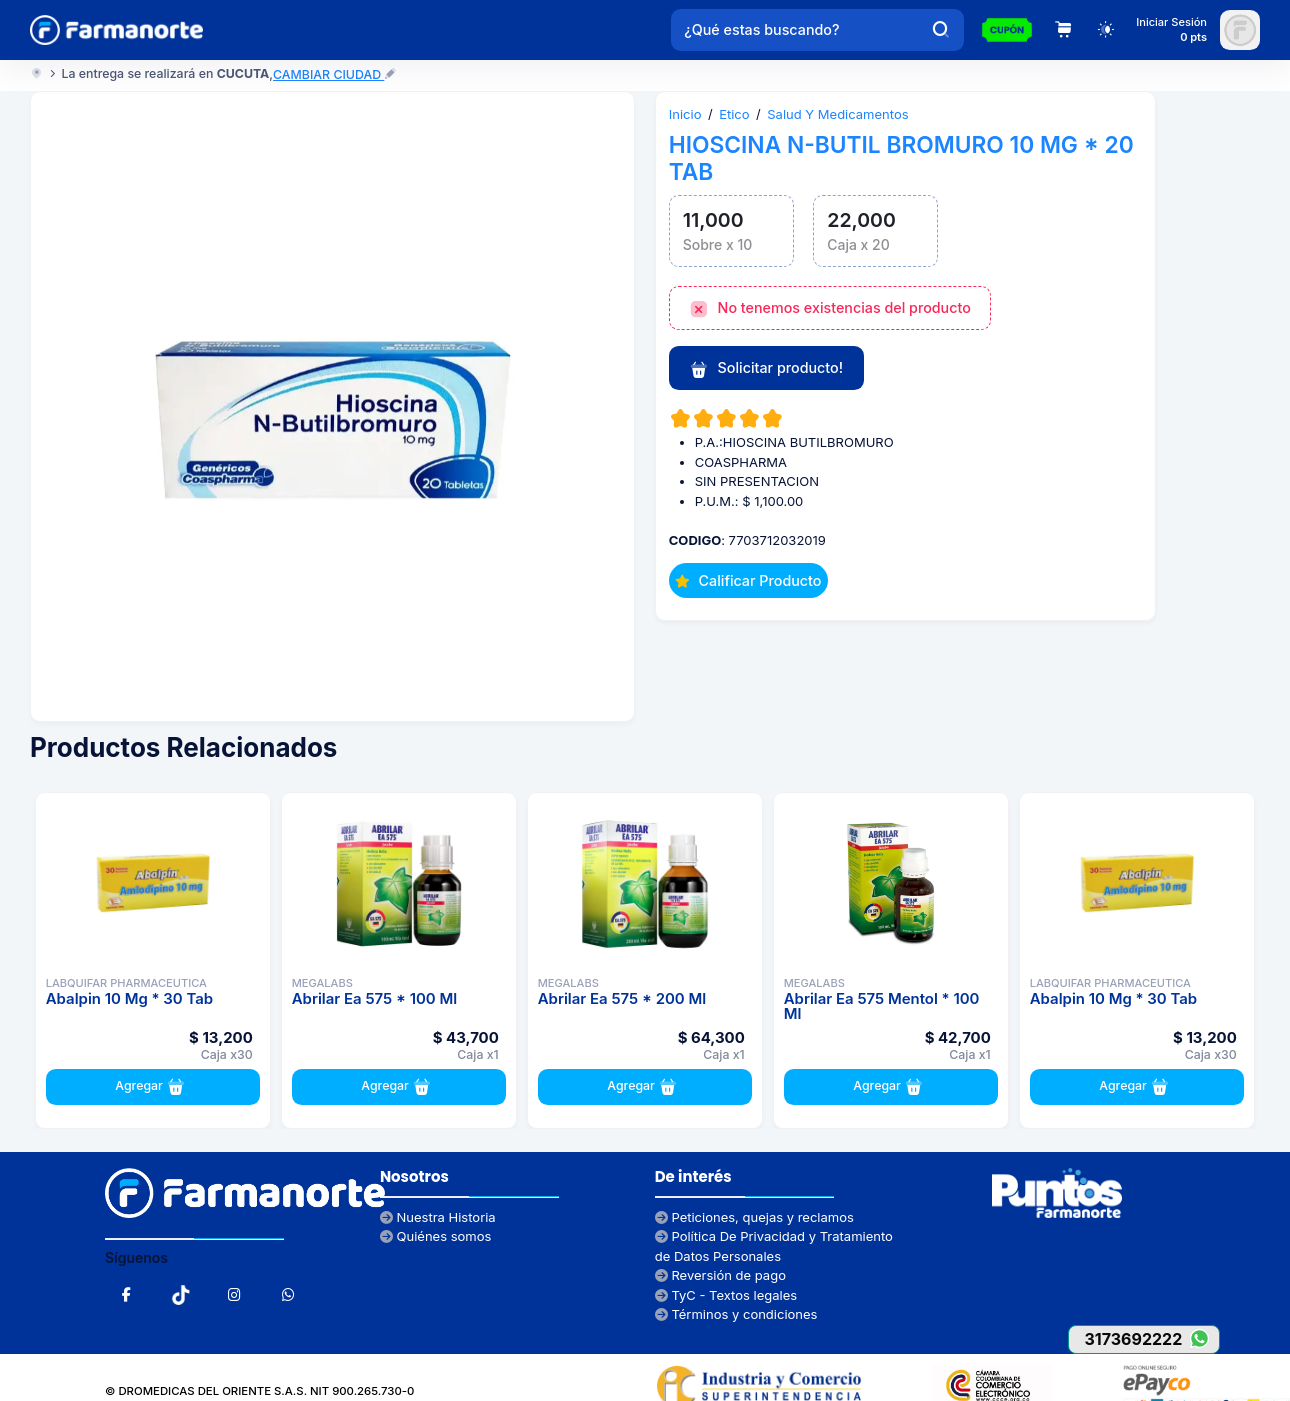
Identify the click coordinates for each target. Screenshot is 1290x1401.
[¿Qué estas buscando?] (795, 30)
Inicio (685, 114)
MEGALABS (322, 983)
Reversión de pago (720, 1275)
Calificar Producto (748, 580)
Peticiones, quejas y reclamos (754, 1217)
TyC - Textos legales (726, 1295)
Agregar (152, 1087)
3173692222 (1151, 1338)
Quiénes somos (436, 1236)
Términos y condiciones (736, 1314)
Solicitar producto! (766, 369)
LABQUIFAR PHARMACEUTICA (126, 983)
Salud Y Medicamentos (837, 114)
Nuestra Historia (438, 1217)
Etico (734, 114)
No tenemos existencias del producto (830, 309)
